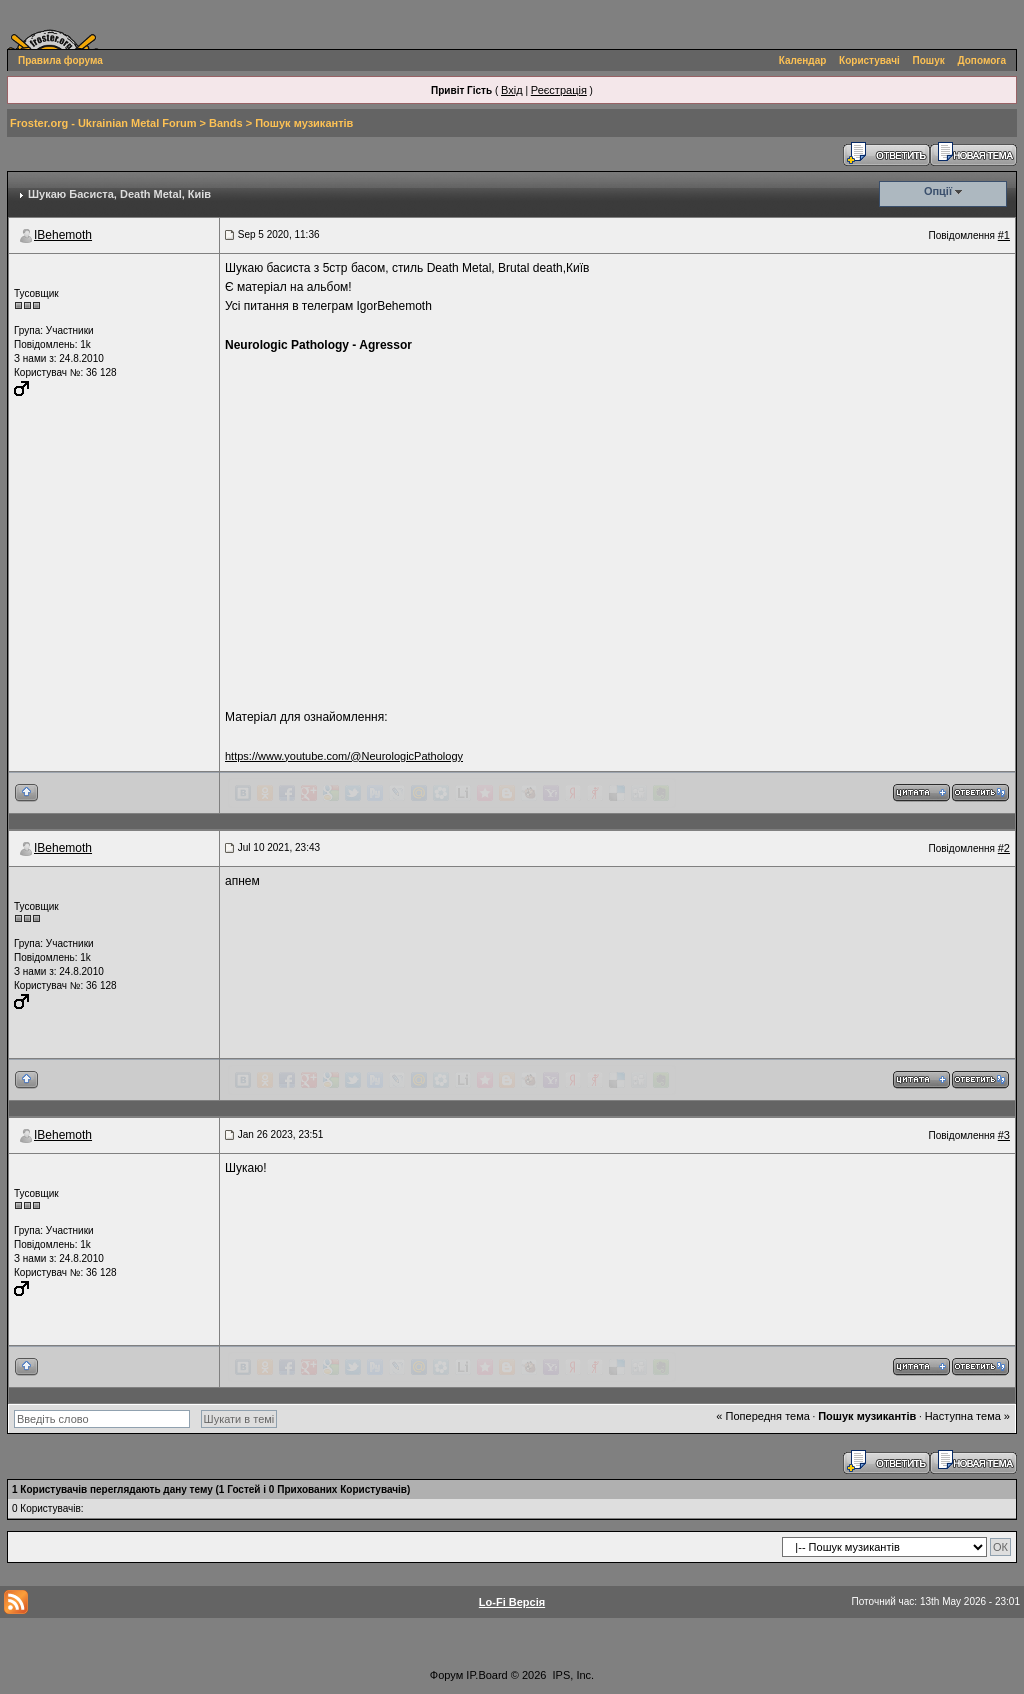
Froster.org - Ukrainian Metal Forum (103, 123)
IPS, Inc (572, 1675)
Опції (938, 191)
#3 (1004, 1135)
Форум (446, 1675)
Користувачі (869, 60)
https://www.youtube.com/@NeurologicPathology (344, 756)
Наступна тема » (967, 1416)
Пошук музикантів (304, 123)
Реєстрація (559, 90)
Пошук (929, 60)
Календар (803, 60)
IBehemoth (63, 235)
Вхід (512, 90)
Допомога (982, 60)
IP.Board (486, 1675)
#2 (1004, 848)
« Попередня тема (762, 1416)
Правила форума (60, 60)
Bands (226, 123)
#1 (1004, 235)
